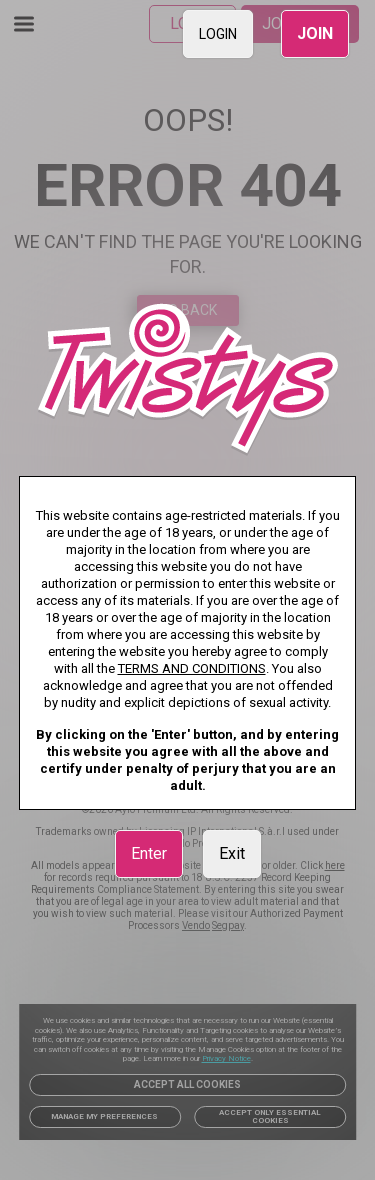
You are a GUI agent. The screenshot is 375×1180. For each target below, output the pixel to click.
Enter (149, 853)
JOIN (315, 33)
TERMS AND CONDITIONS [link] (192, 668)
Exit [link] (232, 853)
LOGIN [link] (218, 34)
